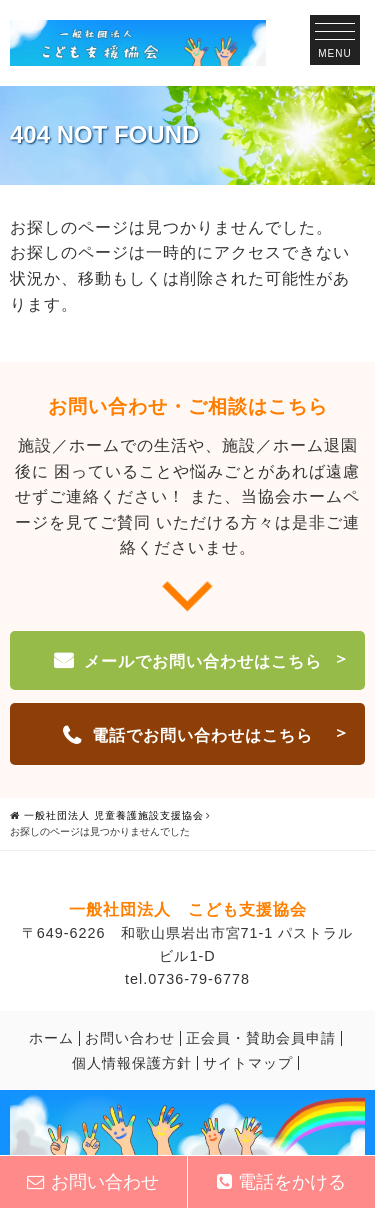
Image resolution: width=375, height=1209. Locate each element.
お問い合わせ (130, 1038)
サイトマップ (248, 1063)
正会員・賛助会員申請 (261, 1038)
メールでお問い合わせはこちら (203, 661)
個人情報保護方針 (132, 1063)
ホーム (51, 1038)
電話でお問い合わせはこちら (202, 735)
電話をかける (281, 1182)
